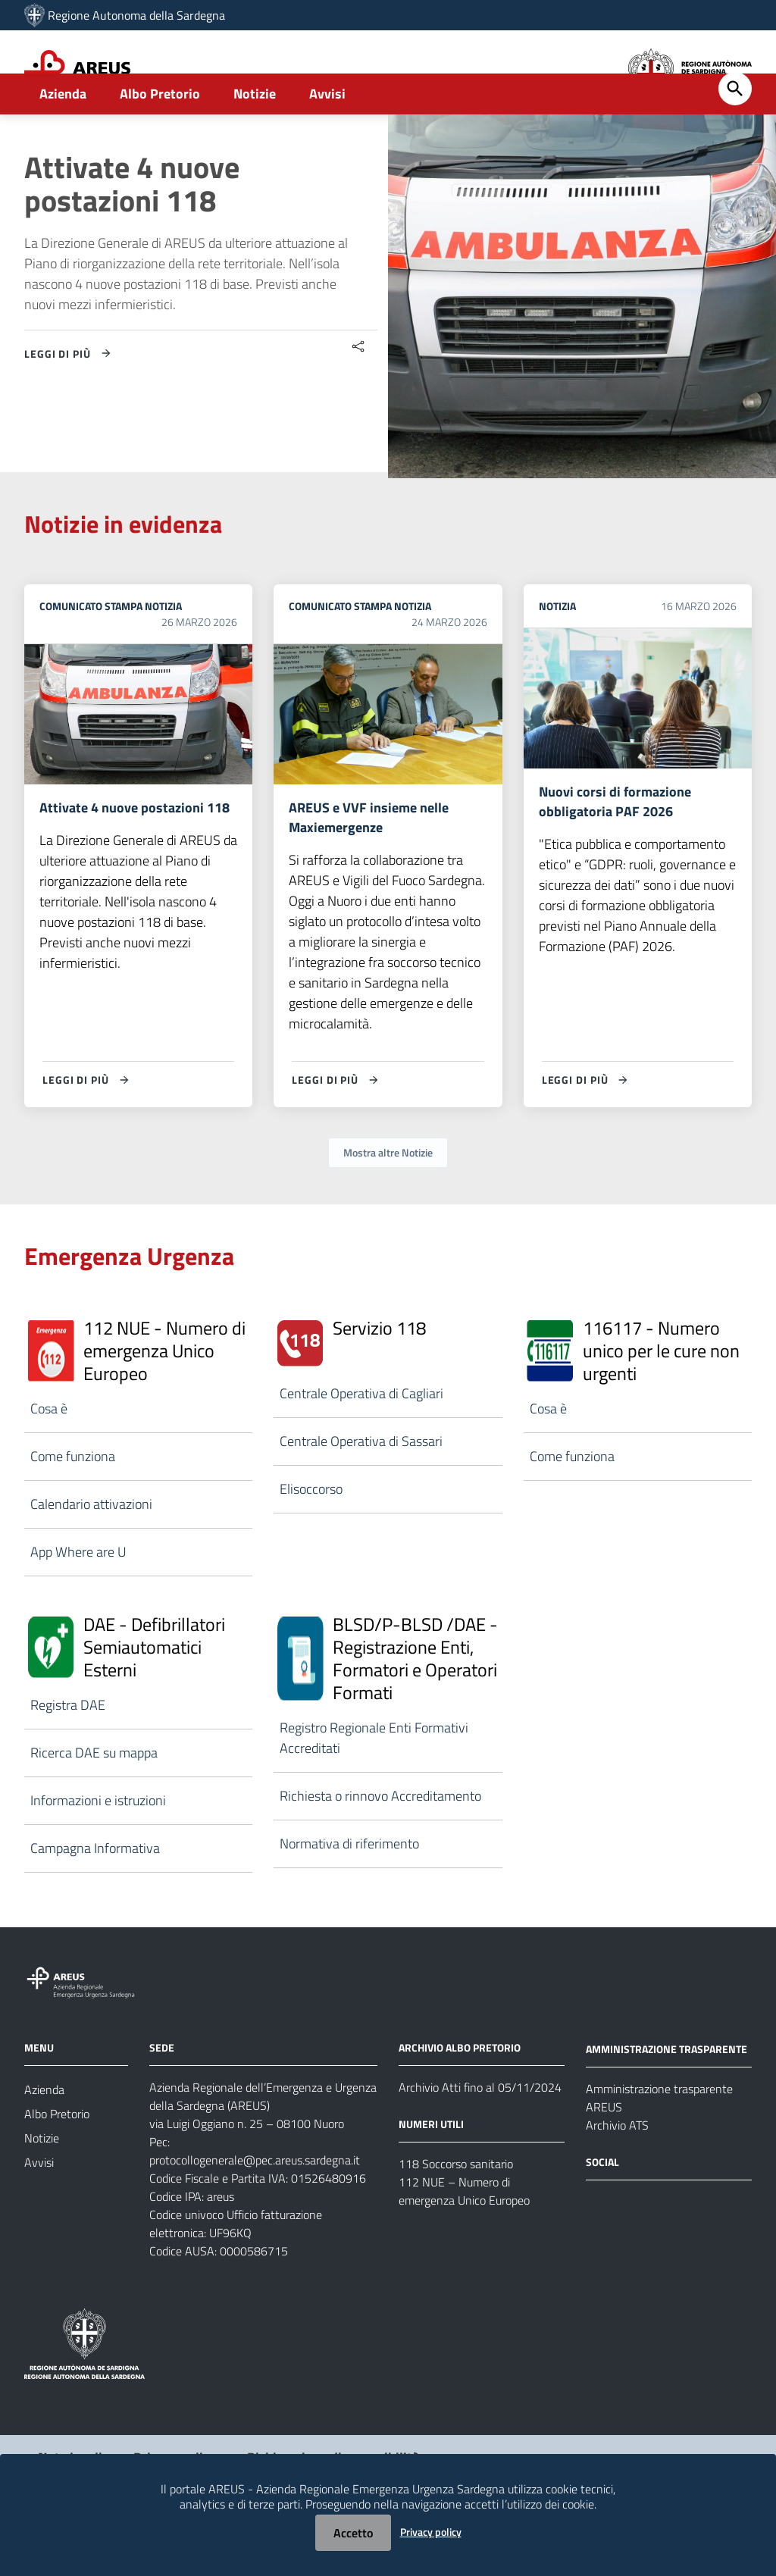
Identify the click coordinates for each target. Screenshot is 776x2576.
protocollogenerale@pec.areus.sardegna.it (254, 2211)
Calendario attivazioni (91, 1555)
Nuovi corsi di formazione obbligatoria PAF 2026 (615, 851)
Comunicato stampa (90, 654)
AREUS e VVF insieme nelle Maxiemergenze (369, 866)
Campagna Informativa (95, 1899)
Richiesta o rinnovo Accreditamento (380, 1846)
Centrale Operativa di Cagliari (361, 1444)
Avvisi (327, 141)
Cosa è (48, 1459)
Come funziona (72, 1507)
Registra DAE (67, 1755)
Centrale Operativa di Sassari (361, 1492)
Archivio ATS (617, 2175)
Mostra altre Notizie (388, 1203)
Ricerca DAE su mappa (94, 1803)
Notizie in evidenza (123, 571)
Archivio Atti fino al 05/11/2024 (480, 2138)
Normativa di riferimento (349, 1894)
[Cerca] (735, 136)
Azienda (62, 141)
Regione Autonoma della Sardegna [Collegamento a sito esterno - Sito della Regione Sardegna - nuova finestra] (136, 15)
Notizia (163, 654)
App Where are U (78, 1602)
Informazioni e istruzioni (98, 1851)
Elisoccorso (311, 1539)
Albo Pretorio (160, 141)
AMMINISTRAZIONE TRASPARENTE (666, 2099)
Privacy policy (431, 2532)
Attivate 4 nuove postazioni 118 (131, 231)
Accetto (353, 2533)
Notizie (254, 141)
